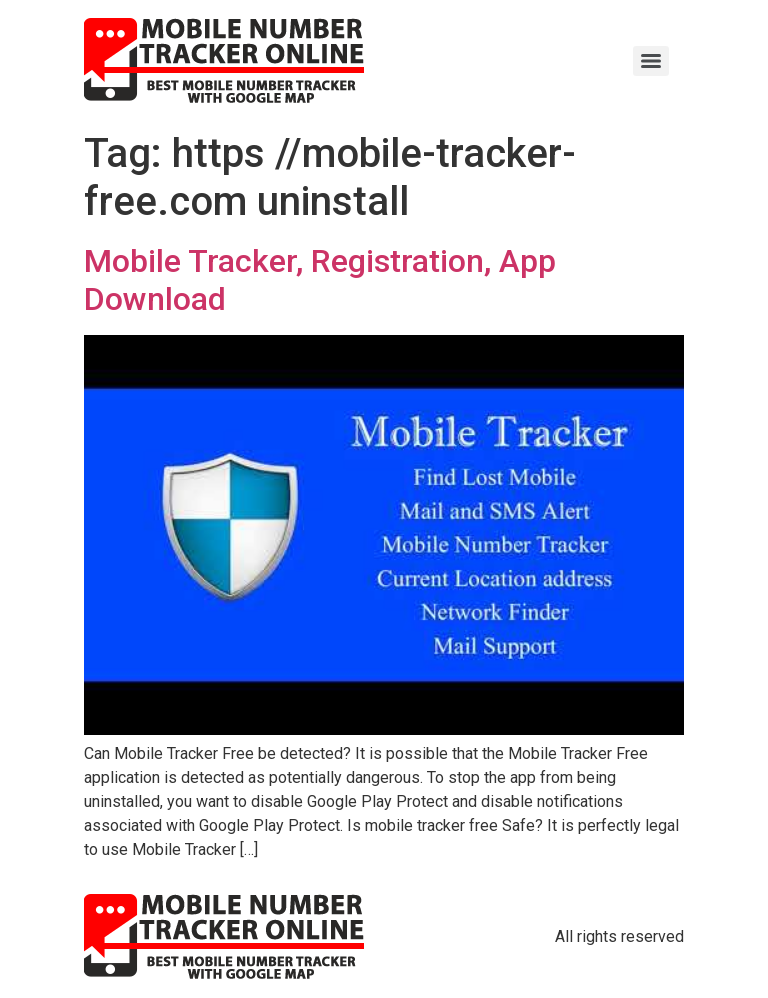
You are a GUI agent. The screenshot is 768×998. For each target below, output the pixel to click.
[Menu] (651, 61)
